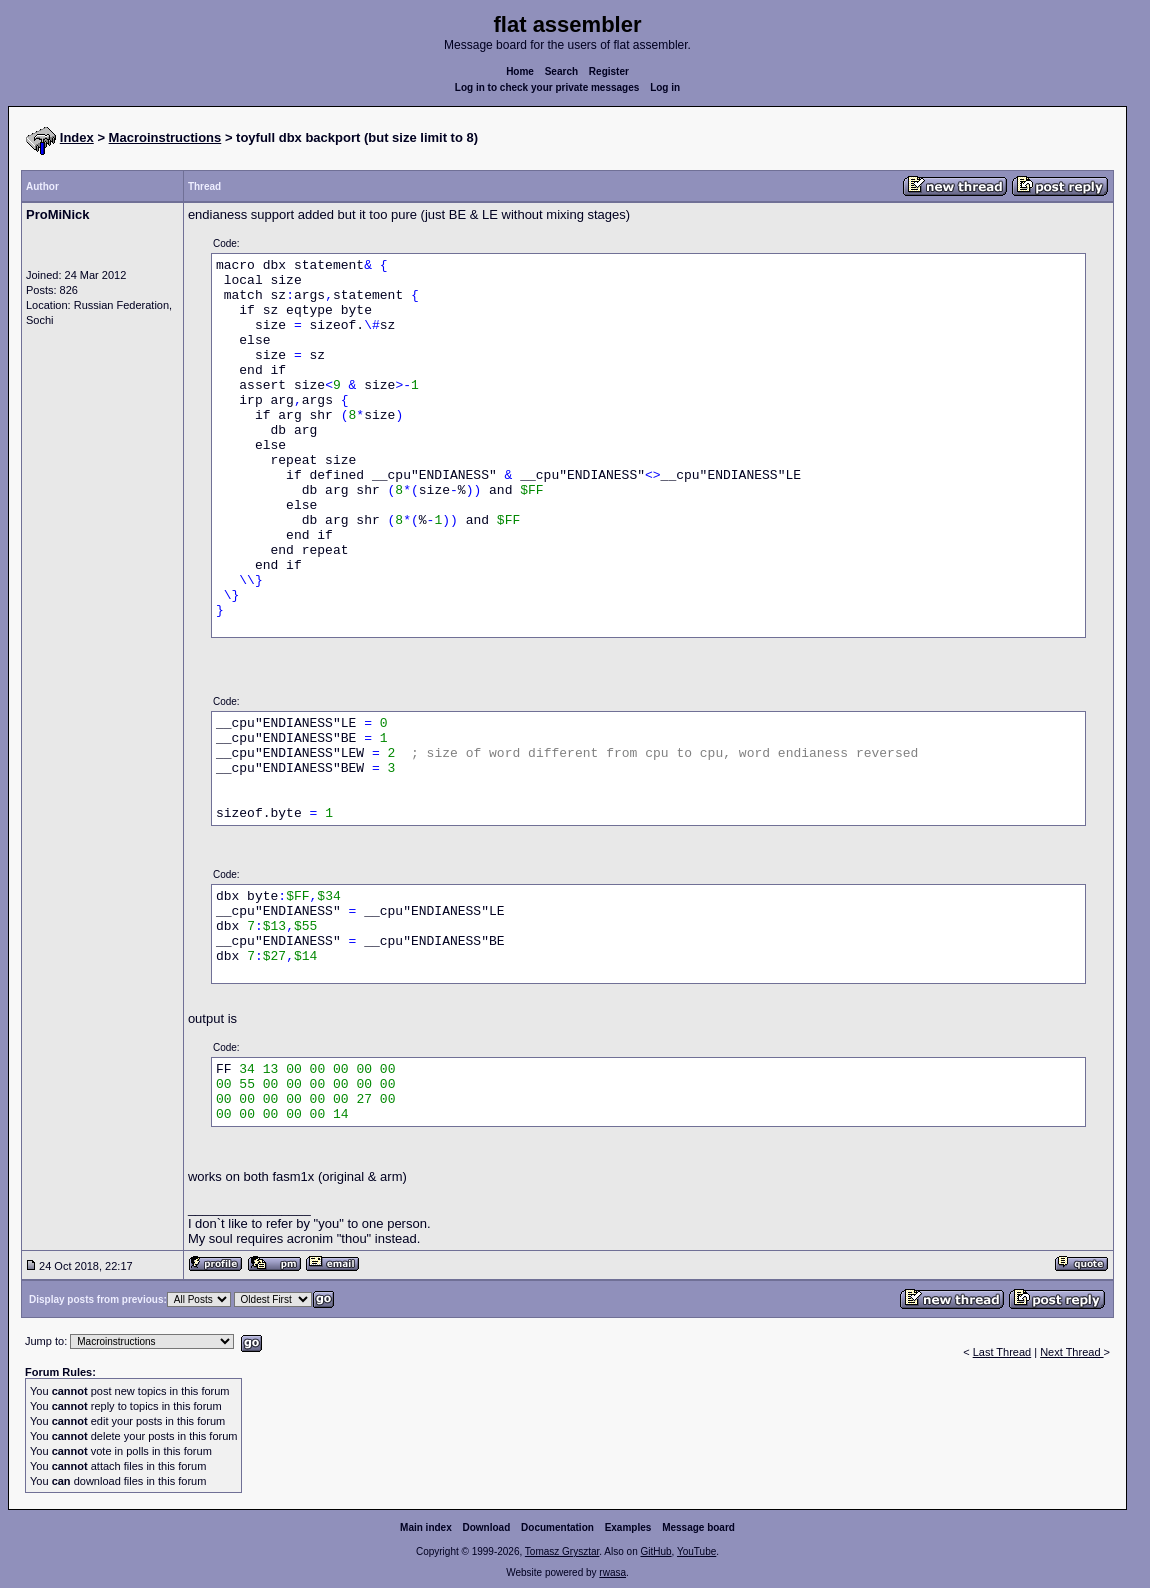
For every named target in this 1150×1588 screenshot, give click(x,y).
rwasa (612, 1572)
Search (561, 71)
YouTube (696, 1551)
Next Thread (1071, 1352)
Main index (426, 1527)
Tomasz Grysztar (562, 1551)
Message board (698, 1527)
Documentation (557, 1527)
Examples (628, 1527)
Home (520, 71)
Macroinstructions (165, 137)
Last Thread (1002, 1352)
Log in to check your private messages (547, 87)
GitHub (655, 1551)
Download (487, 1527)
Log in (665, 87)
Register (609, 71)
